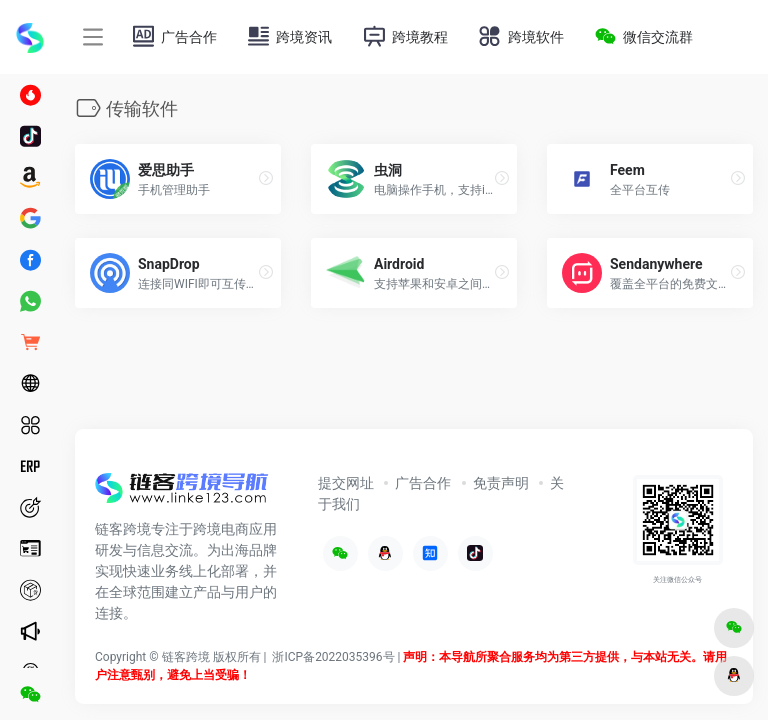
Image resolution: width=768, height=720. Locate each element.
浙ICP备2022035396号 (333, 657)
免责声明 (501, 483)
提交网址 (346, 483)
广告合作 (423, 483)
